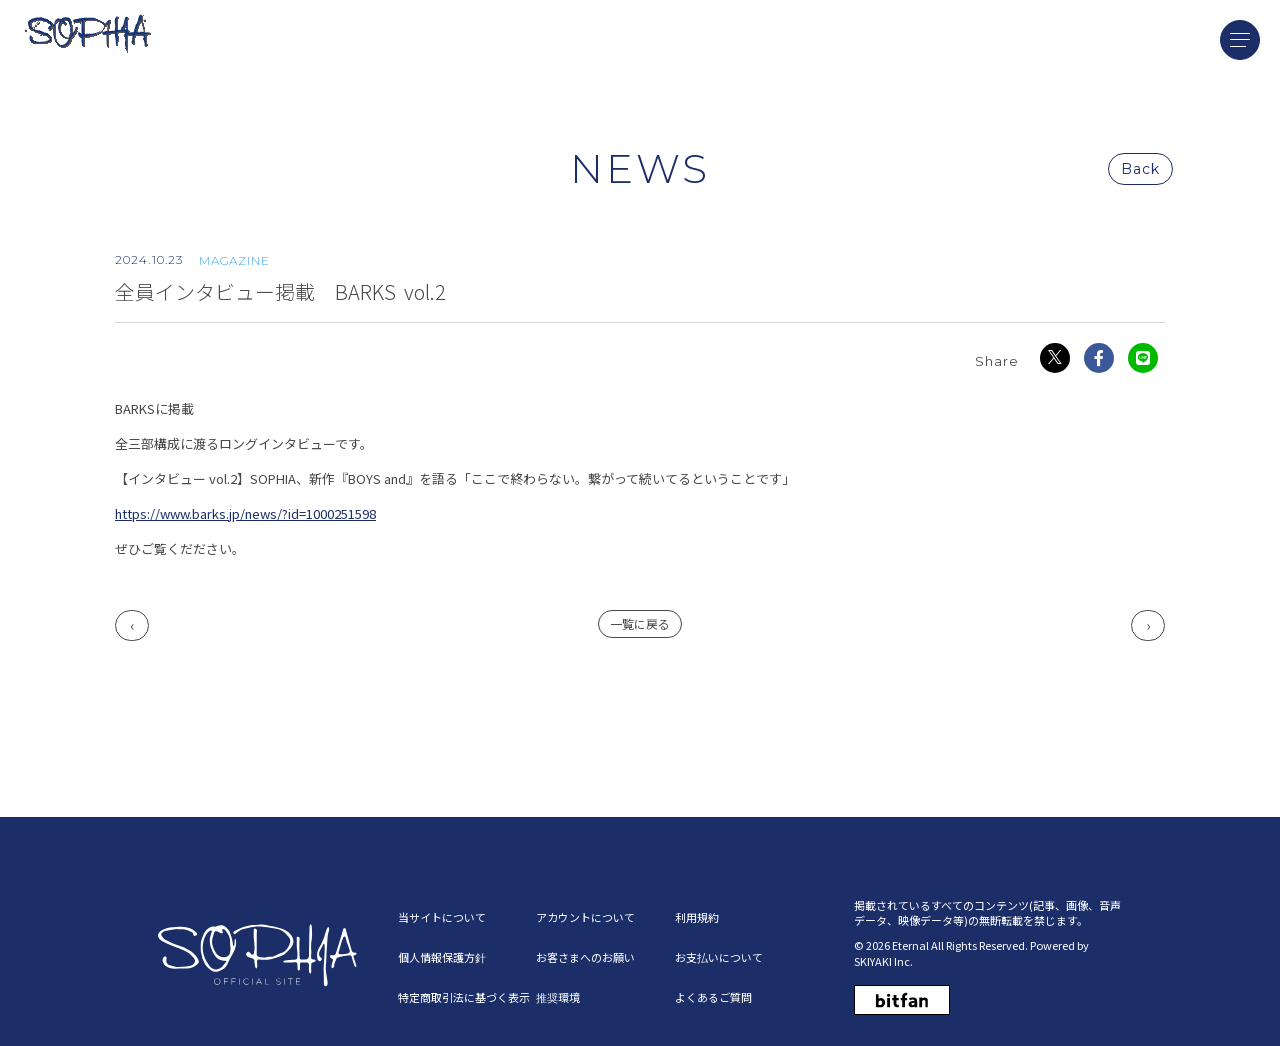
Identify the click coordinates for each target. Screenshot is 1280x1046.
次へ (1148, 626)
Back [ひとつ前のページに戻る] (1140, 170)
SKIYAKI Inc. (883, 961)
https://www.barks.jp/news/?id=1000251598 (245, 514)
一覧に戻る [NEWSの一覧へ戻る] (640, 624)
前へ (132, 626)
